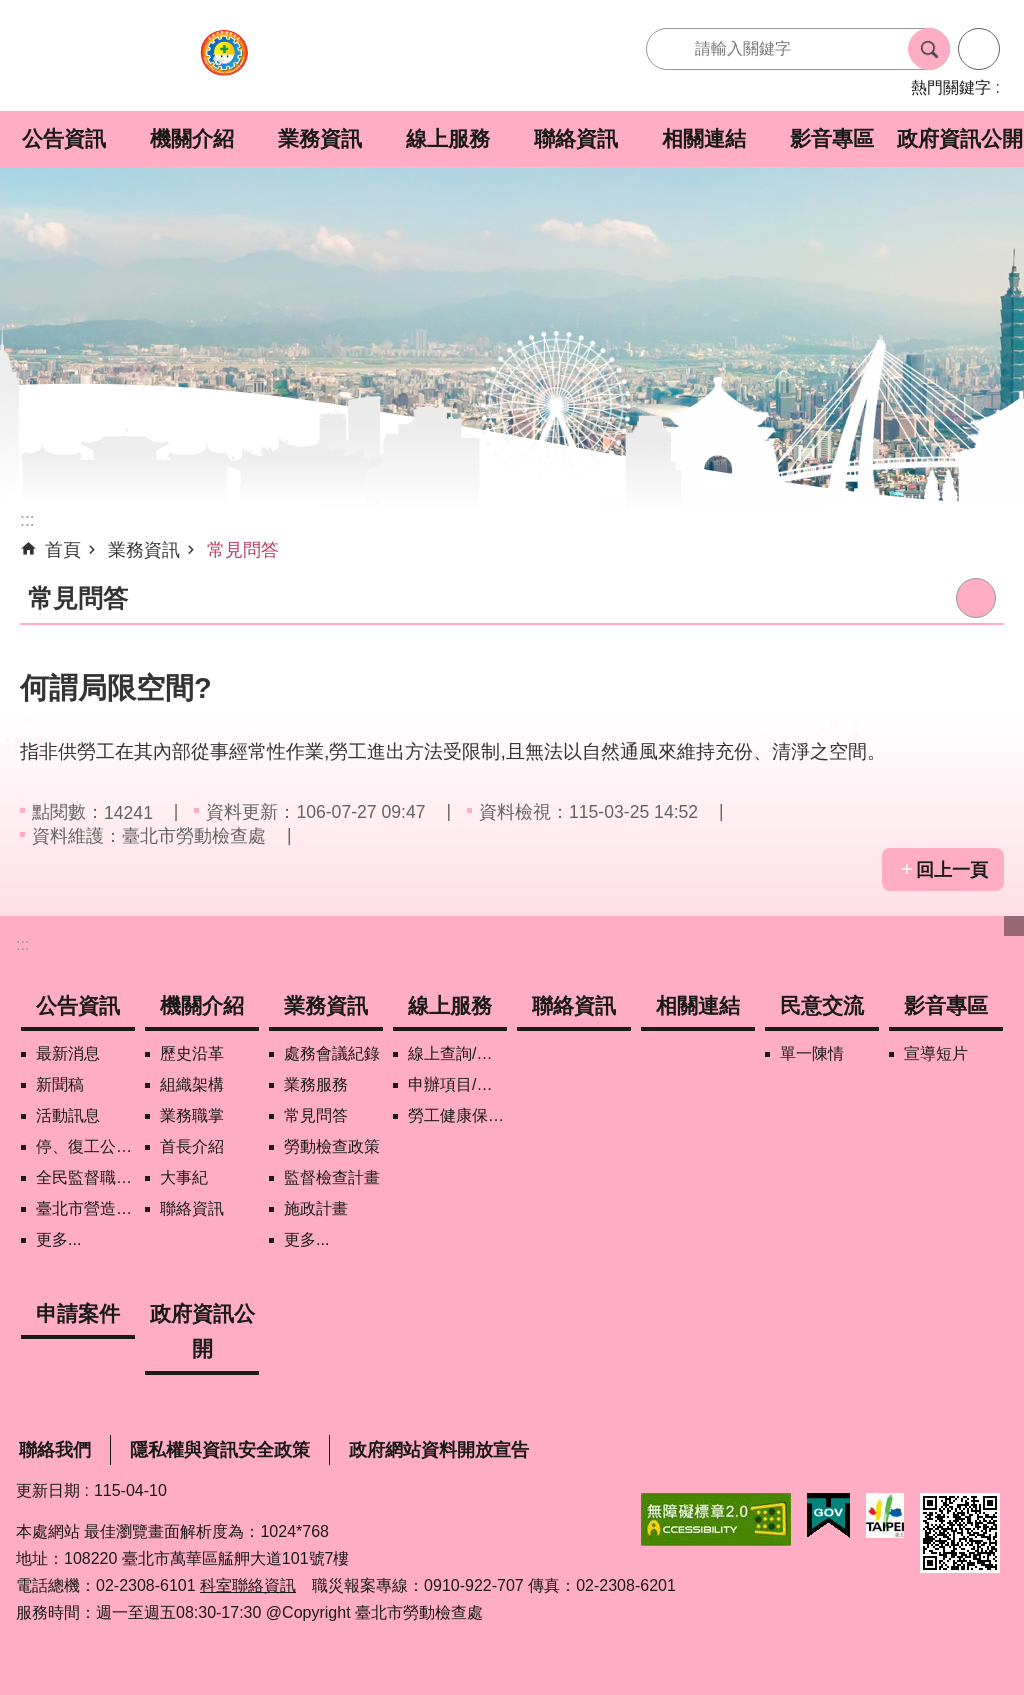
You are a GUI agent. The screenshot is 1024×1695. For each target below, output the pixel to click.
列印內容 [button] (976, 598)
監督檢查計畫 (332, 1177)
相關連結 (704, 138)
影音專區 (832, 138)
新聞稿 (60, 1084)
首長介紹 (192, 1146)
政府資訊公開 (960, 138)
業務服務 (316, 1084)
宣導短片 (936, 1053)
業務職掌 (192, 1115)
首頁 (63, 550)
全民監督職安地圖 (85, 1177)
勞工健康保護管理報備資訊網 (457, 1115)
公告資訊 (64, 138)
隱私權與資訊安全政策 (220, 1450)
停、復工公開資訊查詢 (85, 1146)
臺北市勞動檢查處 (224, 63)
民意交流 (822, 1005)
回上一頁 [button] (952, 870)
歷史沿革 (192, 1053)
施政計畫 (316, 1208)
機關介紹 (192, 138)
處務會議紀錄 (332, 1053)
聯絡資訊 (576, 138)
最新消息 (68, 1053)
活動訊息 (68, 1115)
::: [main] (27, 520)
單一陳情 (812, 1053)
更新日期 (48, 1490)
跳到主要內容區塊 (10, 10)
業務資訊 (320, 138)
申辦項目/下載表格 (457, 1084)
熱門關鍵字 (951, 87)
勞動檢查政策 (332, 1146)
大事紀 (184, 1177)
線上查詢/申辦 (457, 1053)
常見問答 (243, 550)
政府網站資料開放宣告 (439, 1450)
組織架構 (192, 1084)
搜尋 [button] (929, 49)
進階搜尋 (979, 49)
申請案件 (78, 1313)
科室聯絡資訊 (248, 1585)
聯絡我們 (55, 1450)
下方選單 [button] (1014, 926)
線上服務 (448, 138)
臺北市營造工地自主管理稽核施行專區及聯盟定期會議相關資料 (85, 1208)
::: (22, 944)
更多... (58, 1239)
